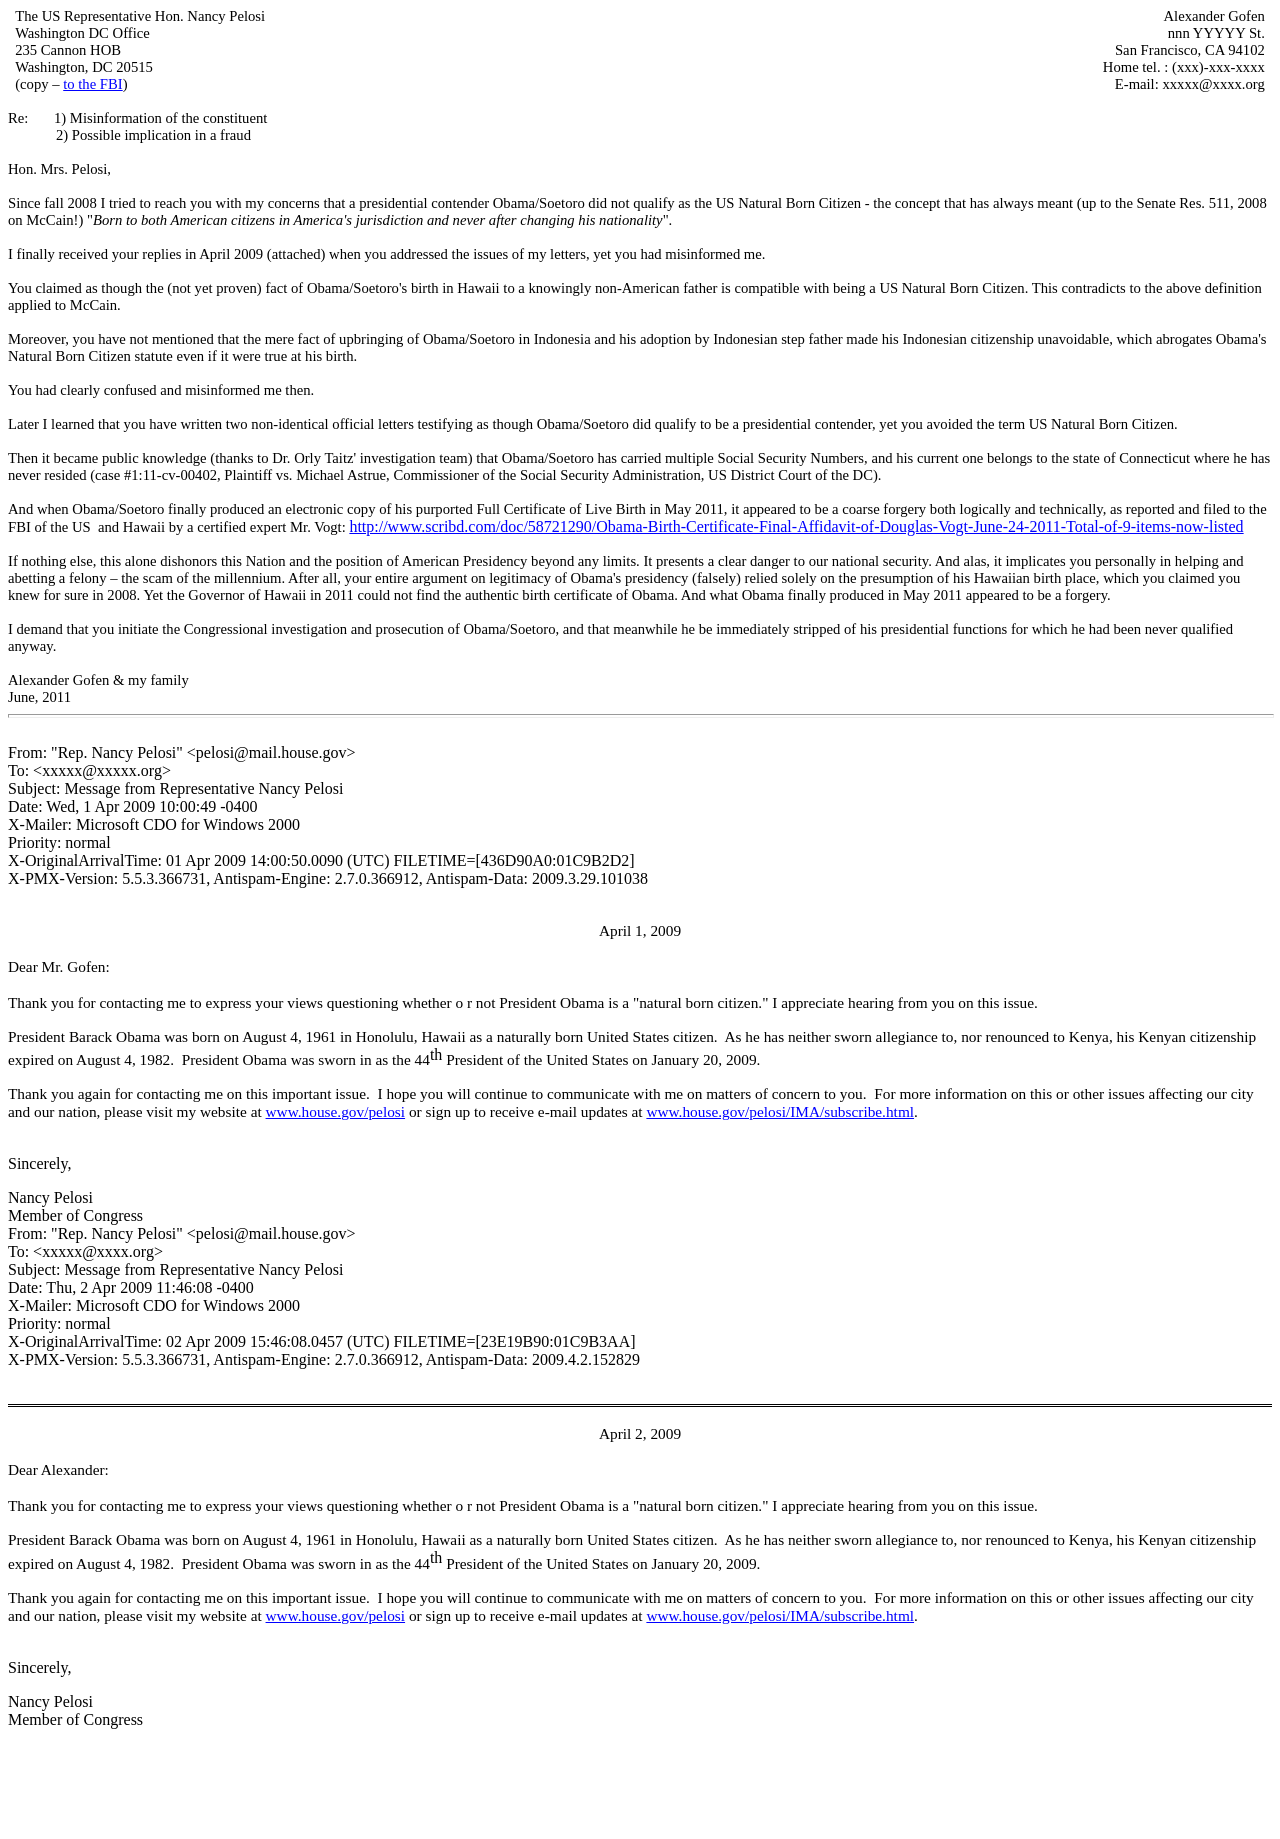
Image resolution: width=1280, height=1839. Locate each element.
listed (1226, 526)
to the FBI (92, 84)
